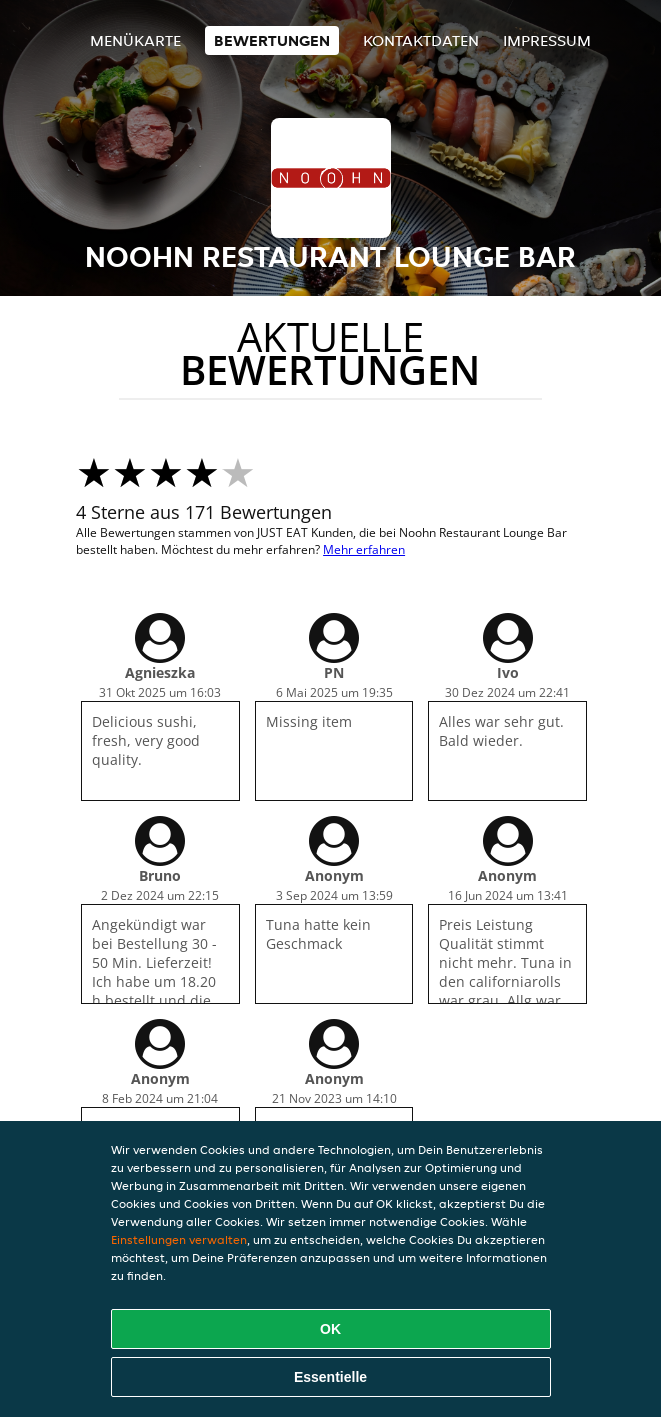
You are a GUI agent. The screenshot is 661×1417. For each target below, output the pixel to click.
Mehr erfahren (364, 549)
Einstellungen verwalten (179, 1239)
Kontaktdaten (421, 40)
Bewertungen (272, 40)
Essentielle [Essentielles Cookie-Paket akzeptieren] (330, 1377)
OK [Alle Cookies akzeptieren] (330, 1329)
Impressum (547, 40)
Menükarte (135, 40)
